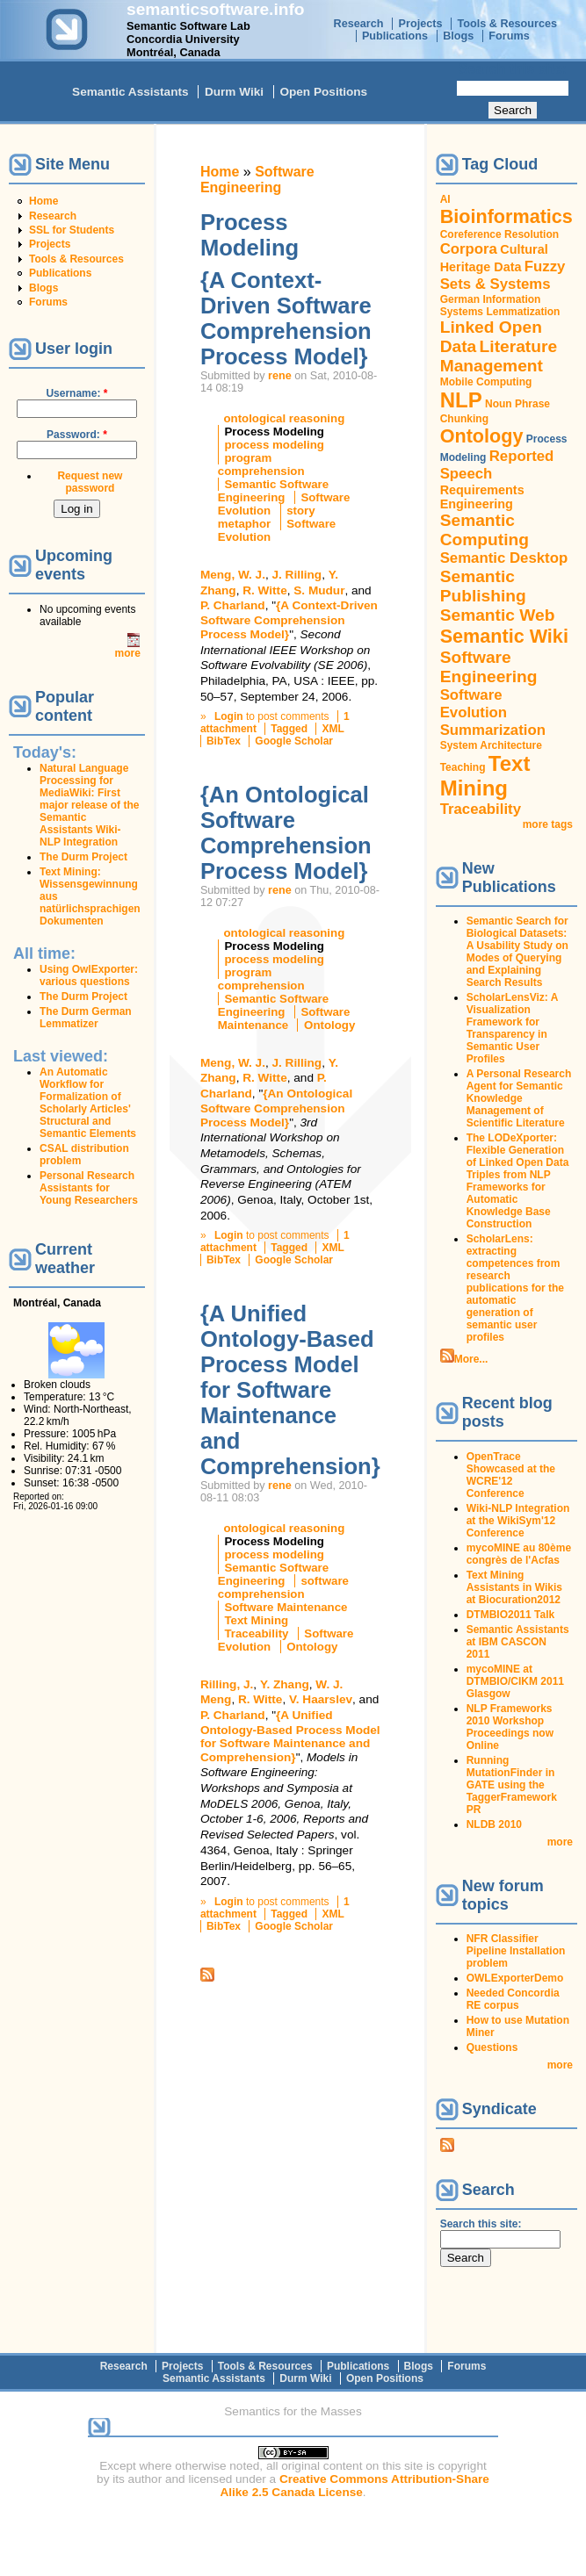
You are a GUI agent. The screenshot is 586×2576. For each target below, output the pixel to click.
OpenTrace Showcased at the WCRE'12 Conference (511, 1475)
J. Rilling (296, 574)
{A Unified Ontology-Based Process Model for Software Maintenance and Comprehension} (290, 1390)
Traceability (256, 1633)
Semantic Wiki (504, 636)
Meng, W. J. (232, 574)
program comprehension (261, 464)
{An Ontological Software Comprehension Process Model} (286, 832)
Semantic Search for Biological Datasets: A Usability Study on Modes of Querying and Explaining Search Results (517, 952)
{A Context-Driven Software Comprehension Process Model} (286, 318)
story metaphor (266, 517)
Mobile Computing (486, 382)
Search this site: (513, 68)
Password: (77, 434)
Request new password (89, 482)
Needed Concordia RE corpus (513, 1999)
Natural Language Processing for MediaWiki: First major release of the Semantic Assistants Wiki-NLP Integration (89, 805)
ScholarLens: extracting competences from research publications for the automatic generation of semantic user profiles (515, 1288)
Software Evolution (473, 704)
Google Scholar (294, 741)
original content (321, 2465)
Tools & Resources (507, 24)
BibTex (223, 741)
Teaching (463, 767)
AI (445, 199)
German (460, 299)
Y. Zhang (284, 1684)
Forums (508, 36)
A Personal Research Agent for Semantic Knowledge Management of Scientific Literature (519, 1098)
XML (333, 729)
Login (228, 716)
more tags (548, 824)
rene (280, 376)
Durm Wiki (234, 91)
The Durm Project (83, 857)
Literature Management (498, 356)
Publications (395, 36)
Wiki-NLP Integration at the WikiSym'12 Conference (518, 1520)
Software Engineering (257, 179)
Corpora (468, 249)
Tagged (289, 729)
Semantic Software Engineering (273, 491)
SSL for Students (71, 230)
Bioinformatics (506, 216)
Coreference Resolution (499, 234)
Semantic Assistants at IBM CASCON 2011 (518, 1641)
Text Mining (256, 1620)
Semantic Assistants (130, 91)
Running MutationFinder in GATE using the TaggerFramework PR (512, 1785)
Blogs (458, 36)
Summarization (493, 730)
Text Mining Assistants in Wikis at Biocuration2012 (514, 1587)
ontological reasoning (283, 418)
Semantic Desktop (504, 558)
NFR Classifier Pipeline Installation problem (516, 1950)
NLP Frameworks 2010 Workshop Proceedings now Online (510, 1727)
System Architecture (491, 745)
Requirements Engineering (482, 497)
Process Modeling (274, 431)
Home (43, 201)
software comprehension (283, 1587)
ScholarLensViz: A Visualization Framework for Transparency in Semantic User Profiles (512, 1028)
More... (471, 1359)
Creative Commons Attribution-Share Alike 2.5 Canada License (354, 2485)
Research (359, 24)
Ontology (329, 1025)
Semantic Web (497, 615)
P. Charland (232, 605)
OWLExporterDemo (515, 1978)
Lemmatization (523, 312)
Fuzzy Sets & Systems (503, 275)
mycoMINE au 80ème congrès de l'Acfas (519, 1554)
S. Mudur (318, 590)
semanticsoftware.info (216, 9)
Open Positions (323, 91)
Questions (492, 2047)
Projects (421, 24)
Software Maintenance (284, 1018)
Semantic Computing (484, 530)
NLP (461, 400)
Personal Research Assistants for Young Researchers (89, 1187)
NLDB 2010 (494, 1824)
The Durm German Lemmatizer (86, 1017)
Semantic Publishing (483, 586)
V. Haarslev (320, 1699)
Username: (76, 393)
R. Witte (264, 590)
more (128, 653)
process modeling (274, 444)
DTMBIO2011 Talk (510, 1614)
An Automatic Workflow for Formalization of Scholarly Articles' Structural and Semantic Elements (88, 1103)
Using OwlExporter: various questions (89, 975)
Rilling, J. (226, 1684)
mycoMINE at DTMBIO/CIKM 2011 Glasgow (515, 1681)
